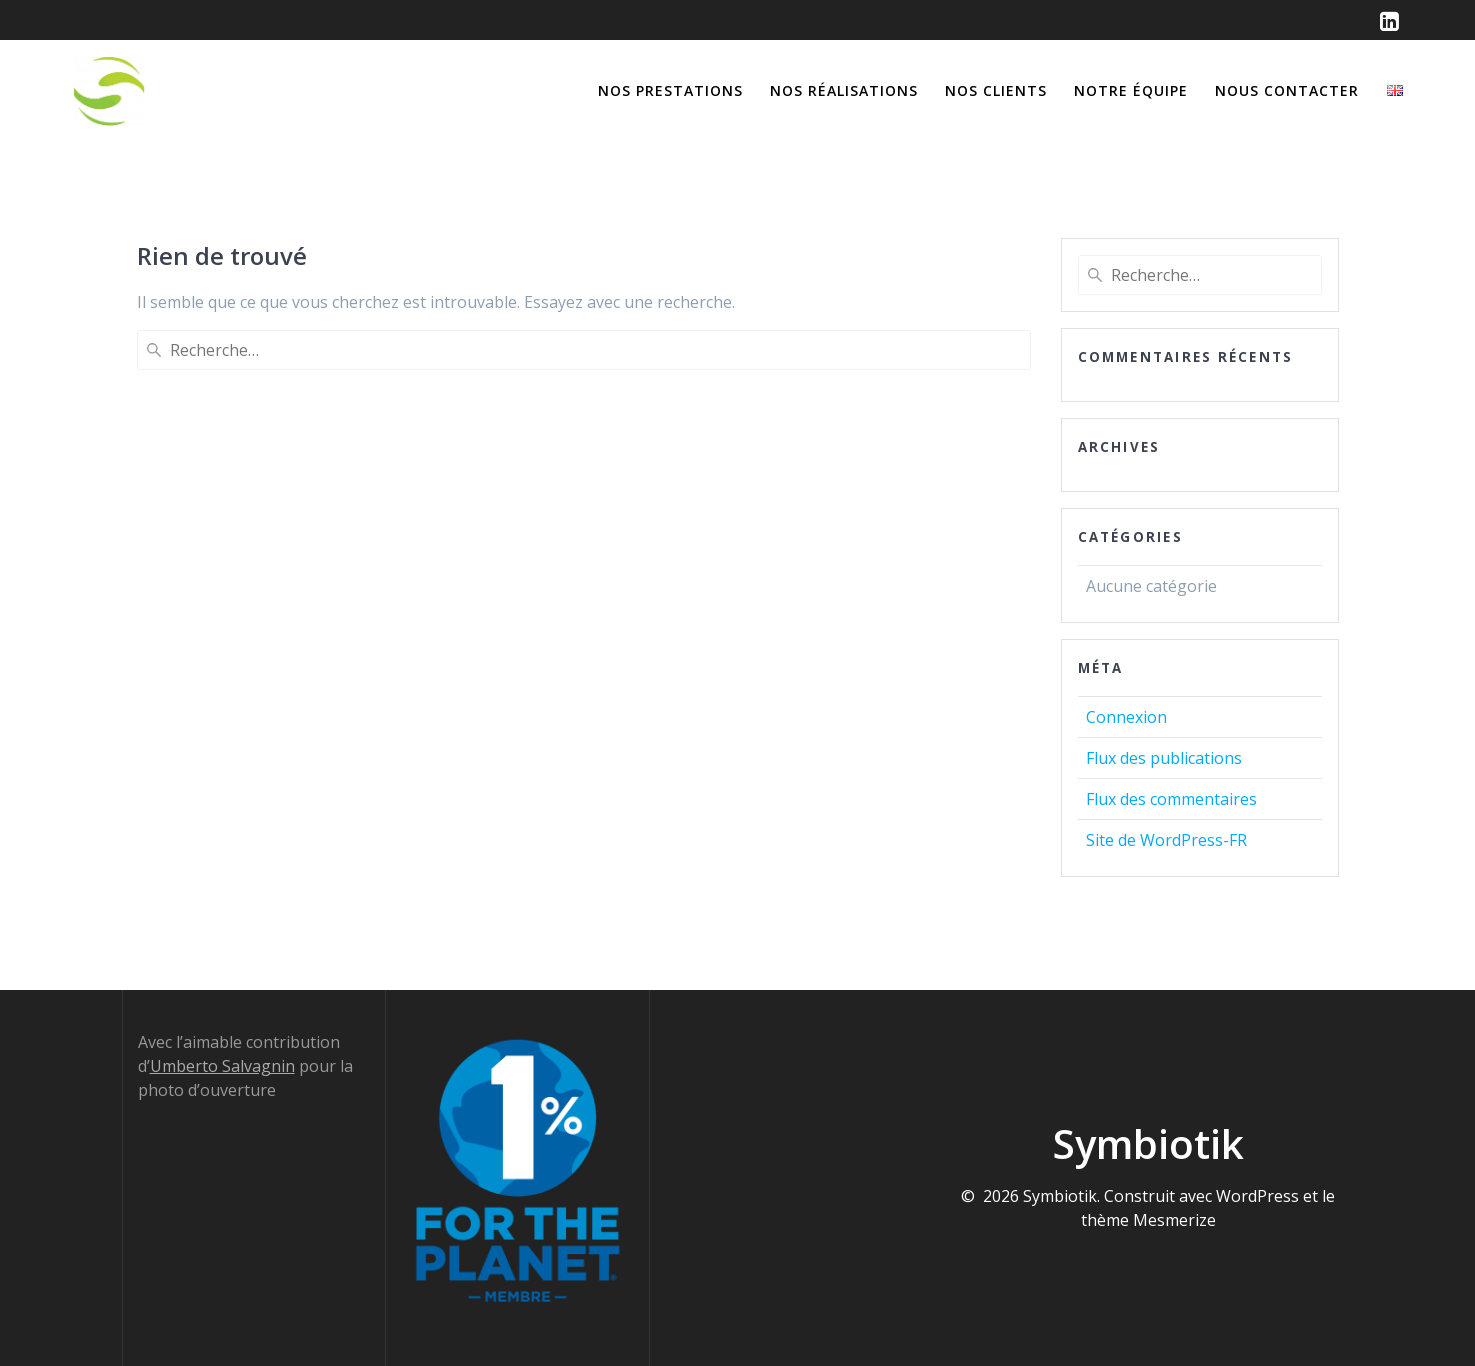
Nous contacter (1287, 90)
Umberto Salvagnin (222, 1066)
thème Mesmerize (1148, 1220)
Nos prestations (670, 90)
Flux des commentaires (1171, 799)
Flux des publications (1164, 758)
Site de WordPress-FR (1166, 840)
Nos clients (996, 90)
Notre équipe (1131, 90)
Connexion (1126, 717)
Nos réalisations (844, 90)
